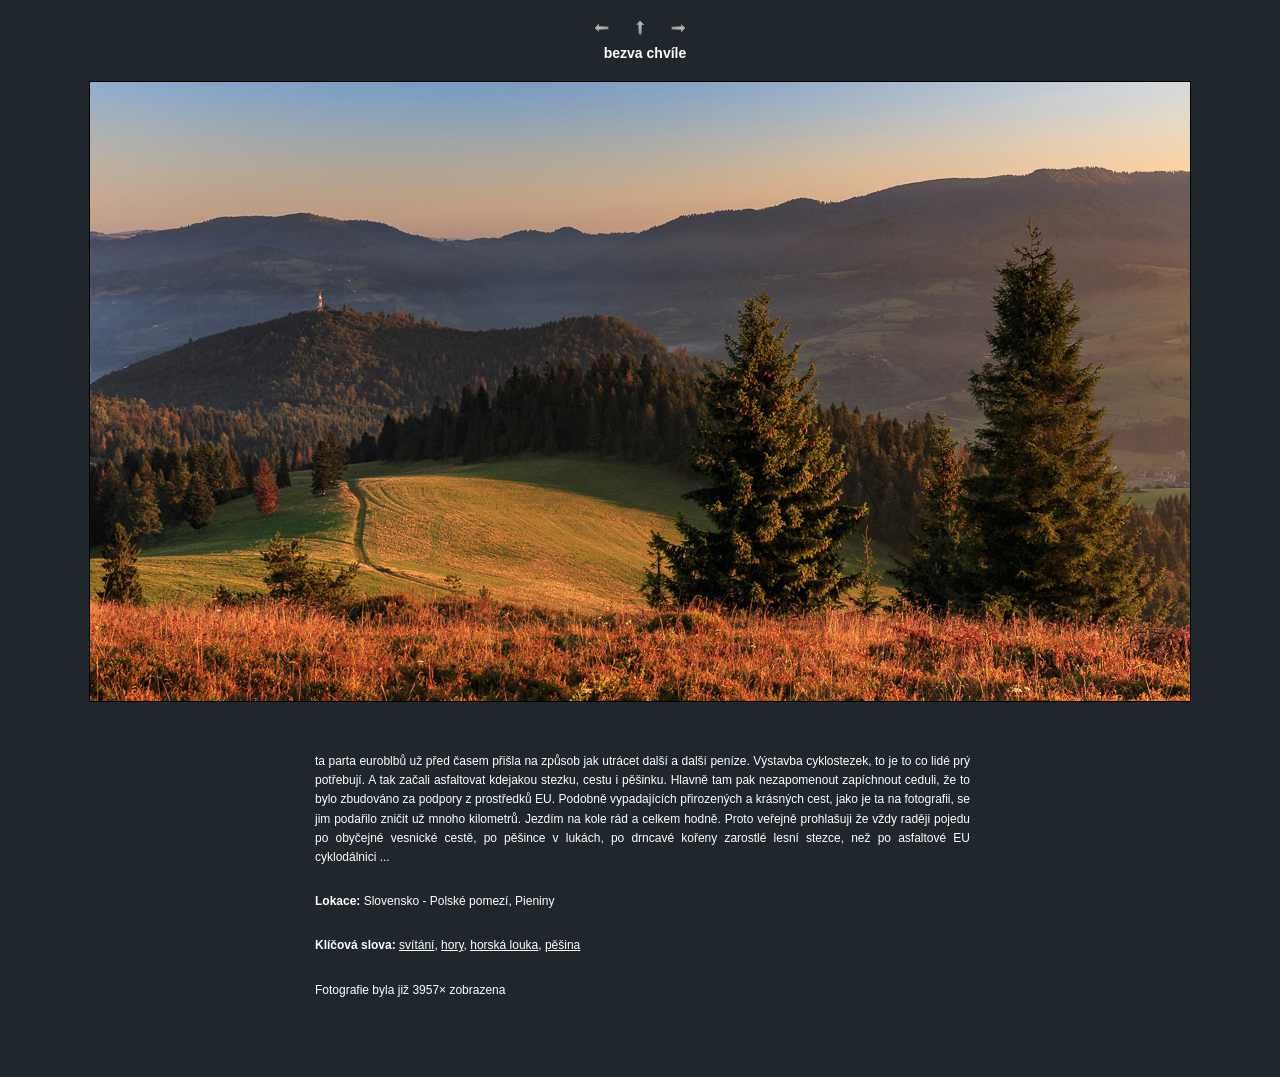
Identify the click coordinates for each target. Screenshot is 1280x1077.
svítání (416, 945)
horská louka (504, 945)
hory (452, 945)
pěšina (562, 945)
